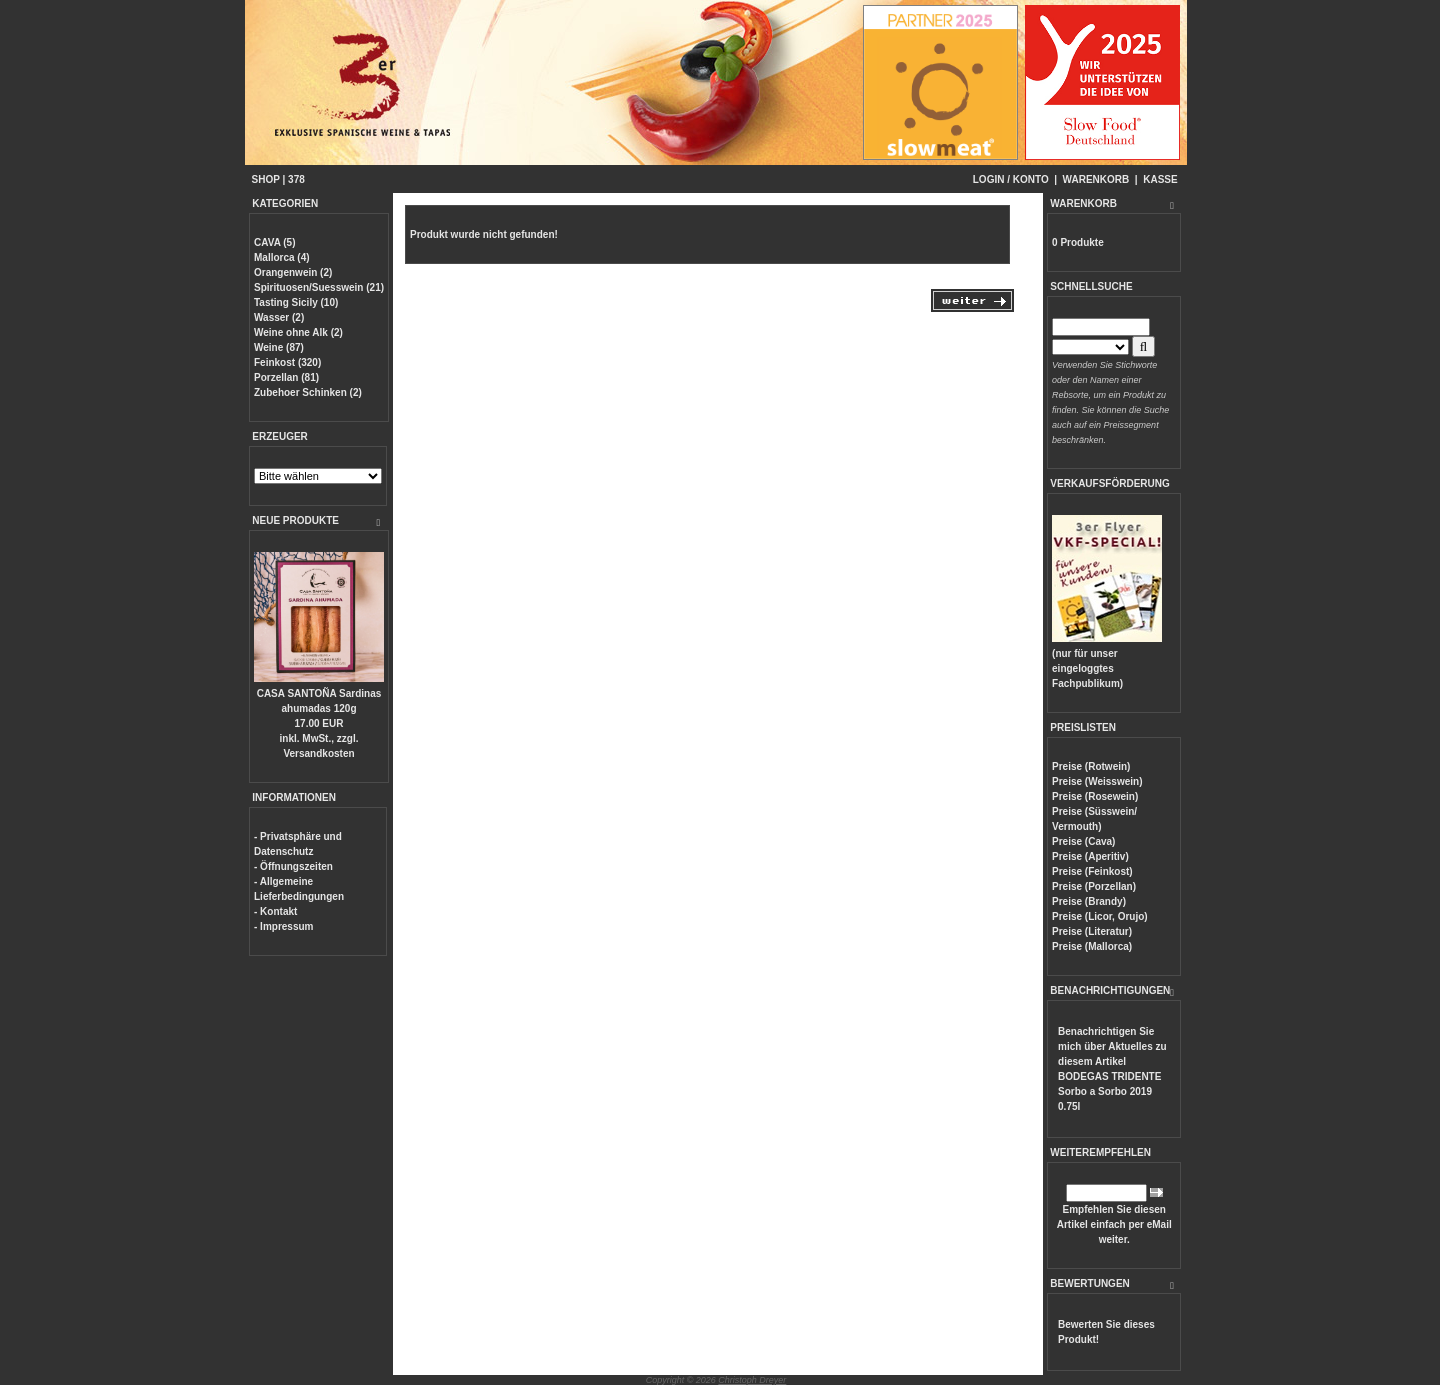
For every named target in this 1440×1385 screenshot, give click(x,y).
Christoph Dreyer (752, 1380)
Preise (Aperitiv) (1090, 856)
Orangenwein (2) (293, 272)
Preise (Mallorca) (1092, 946)
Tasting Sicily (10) (296, 302)
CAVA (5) (274, 242)
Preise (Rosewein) (1095, 796)
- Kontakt (275, 911)
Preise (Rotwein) (1091, 766)
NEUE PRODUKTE (295, 520)
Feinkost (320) (287, 362)
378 (296, 179)
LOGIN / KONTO (1011, 179)
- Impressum (283, 926)
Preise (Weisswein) (1097, 781)
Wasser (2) (279, 317)
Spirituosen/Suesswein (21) (319, 287)
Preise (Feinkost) (1092, 871)
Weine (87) (279, 347)
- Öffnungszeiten (293, 866)
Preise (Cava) (1083, 841)
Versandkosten (318, 753)
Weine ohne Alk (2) (298, 332)
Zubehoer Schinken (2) (308, 392)
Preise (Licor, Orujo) (1100, 916)
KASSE (1160, 179)
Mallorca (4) (282, 257)
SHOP (266, 179)
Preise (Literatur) (1092, 931)
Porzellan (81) (286, 377)
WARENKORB (1096, 179)
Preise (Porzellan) (1094, 886)
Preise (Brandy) (1089, 901)
